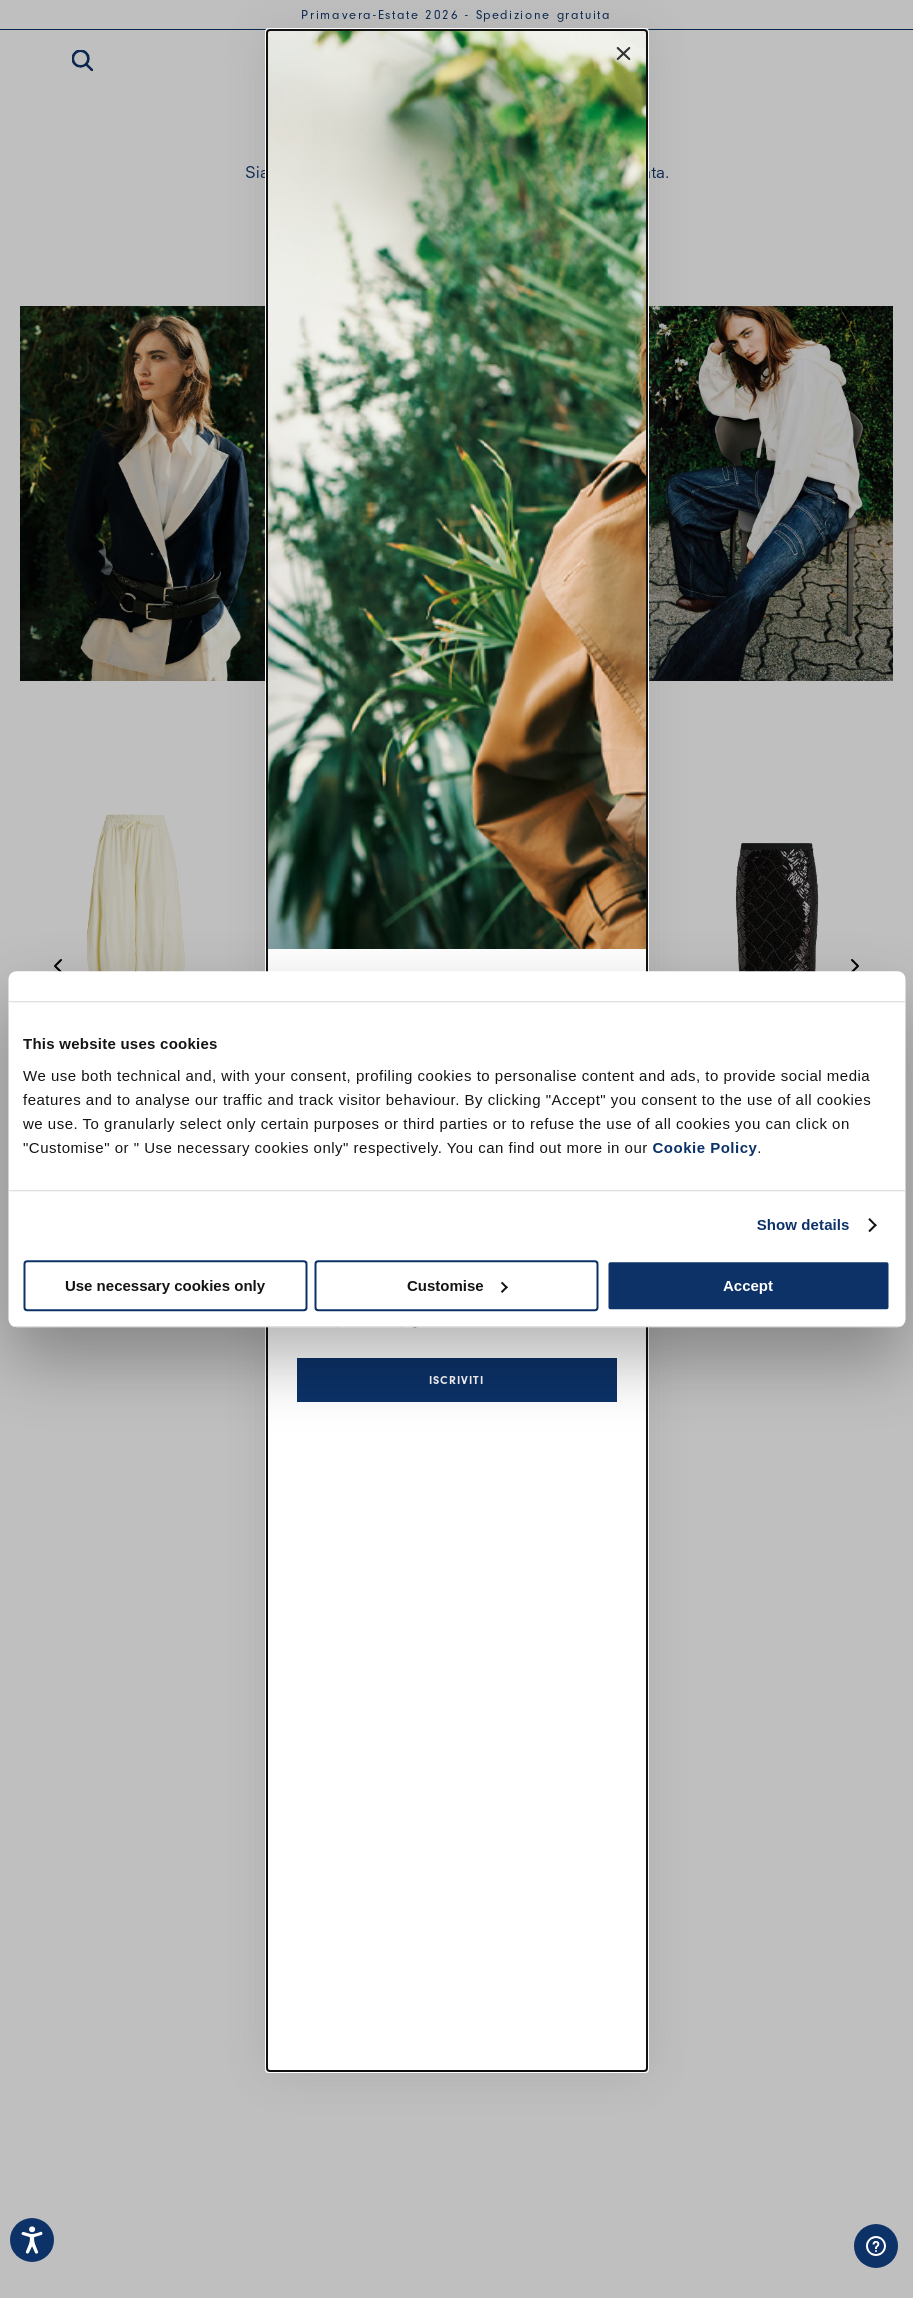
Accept (748, 1285)
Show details (803, 1224)
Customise (457, 1285)
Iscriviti (456, 1380)
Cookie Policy (704, 1147)
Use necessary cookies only (165, 1285)
